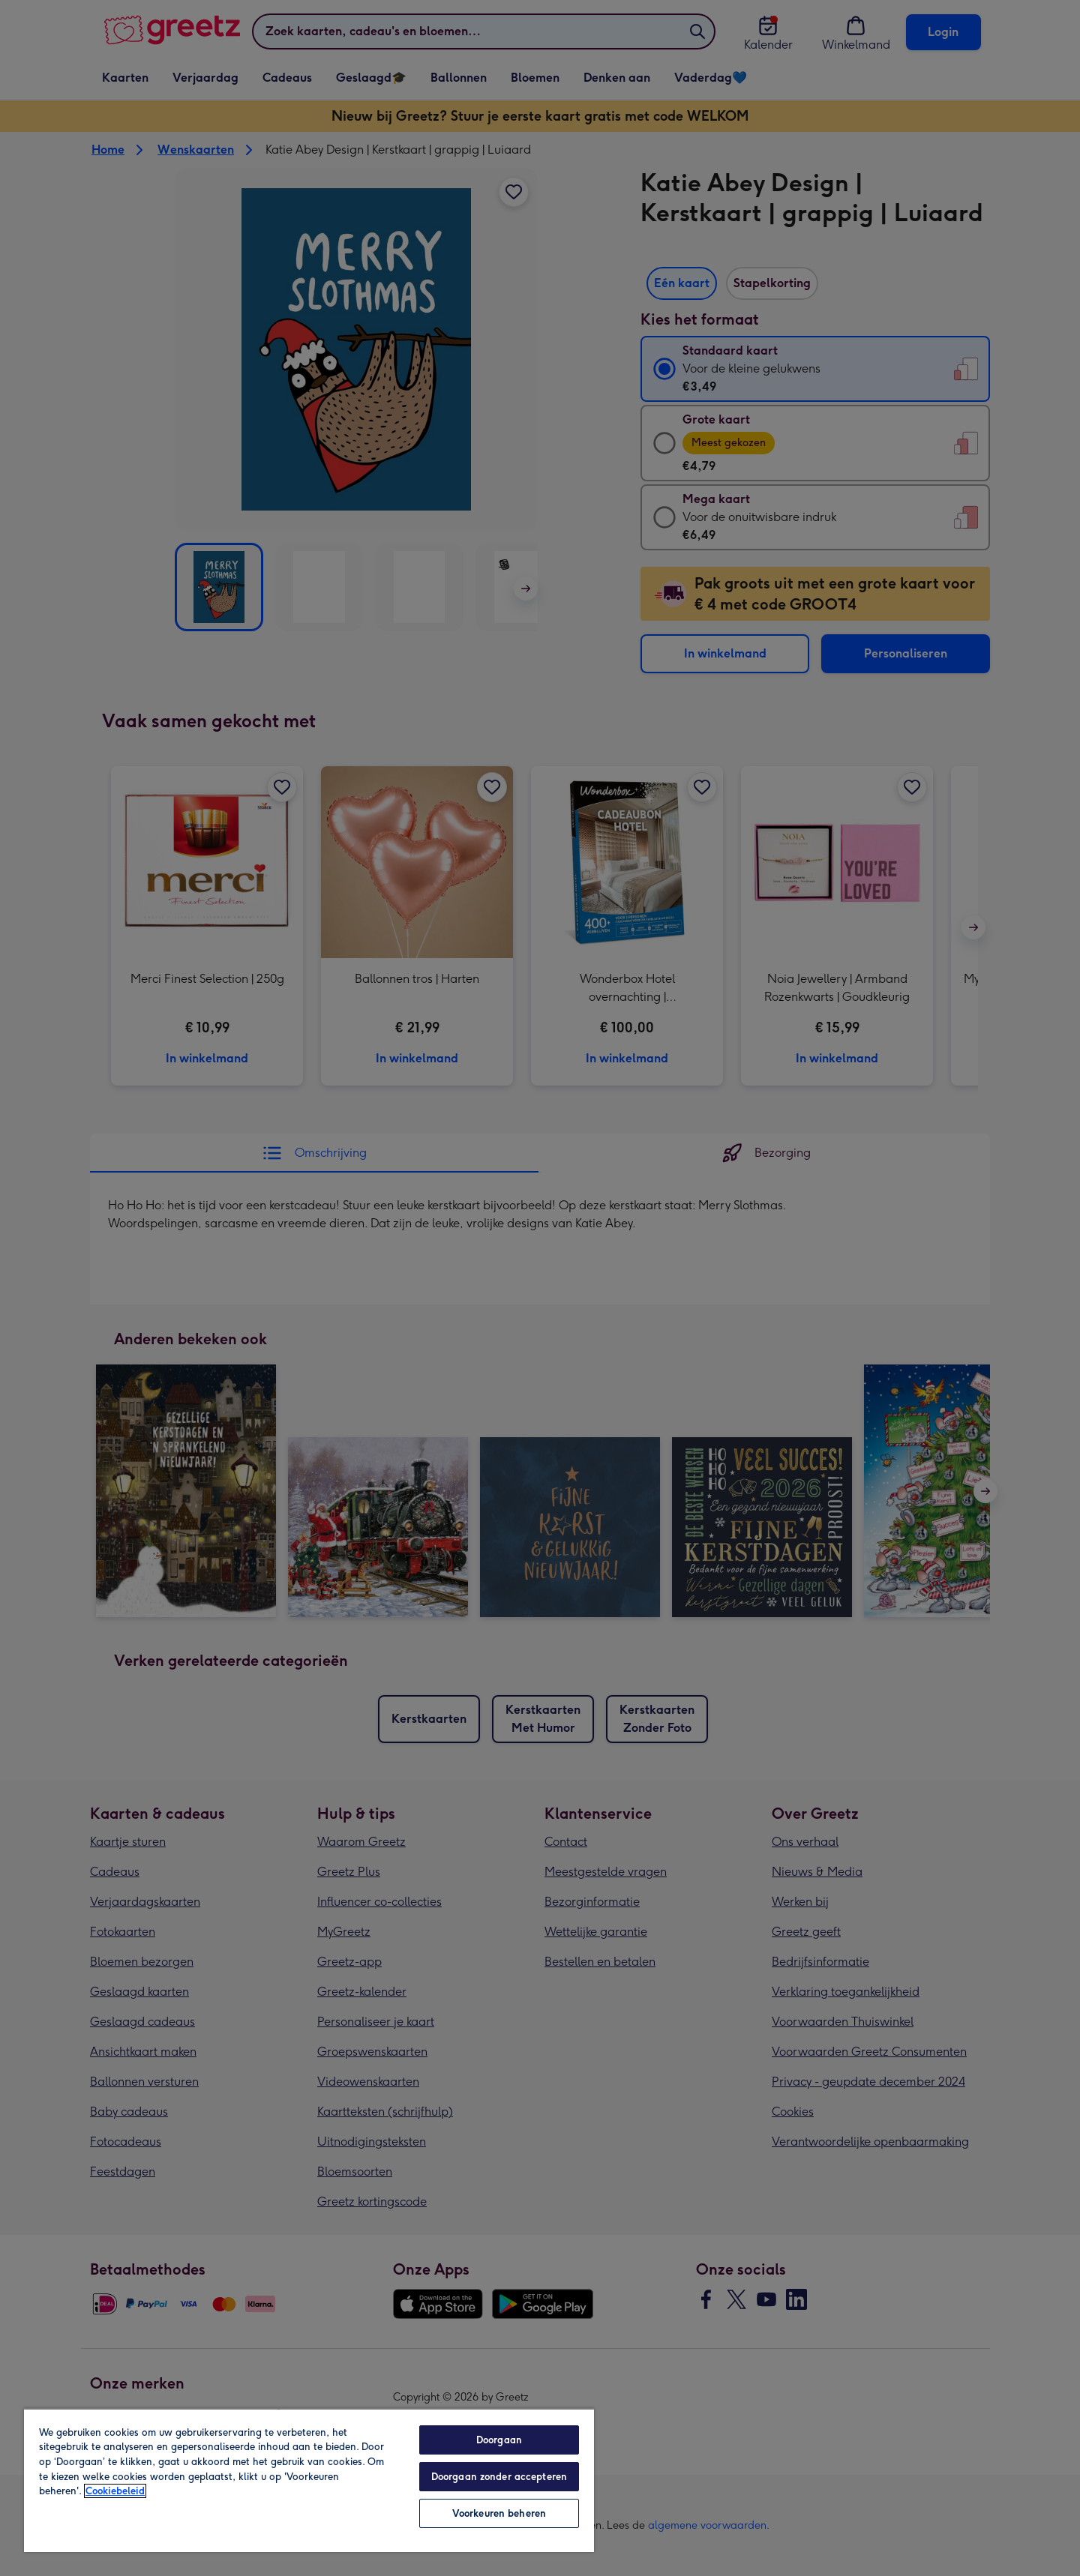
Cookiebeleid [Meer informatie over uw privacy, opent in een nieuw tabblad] (115, 2491)
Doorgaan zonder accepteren (499, 2476)
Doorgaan (499, 2440)
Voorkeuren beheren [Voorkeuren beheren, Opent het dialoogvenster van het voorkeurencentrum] (499, 2513)
